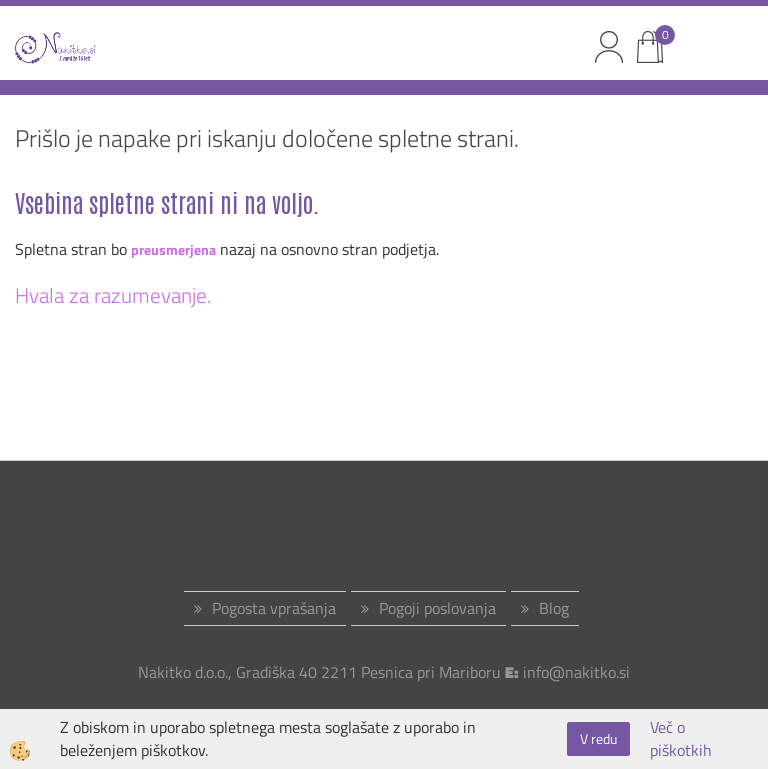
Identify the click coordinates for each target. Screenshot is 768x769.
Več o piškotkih (681, 739)
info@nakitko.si (576, 672)
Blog (554, 608)
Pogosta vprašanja (274, 608)
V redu (598, 738)
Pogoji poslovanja (437, 608)
